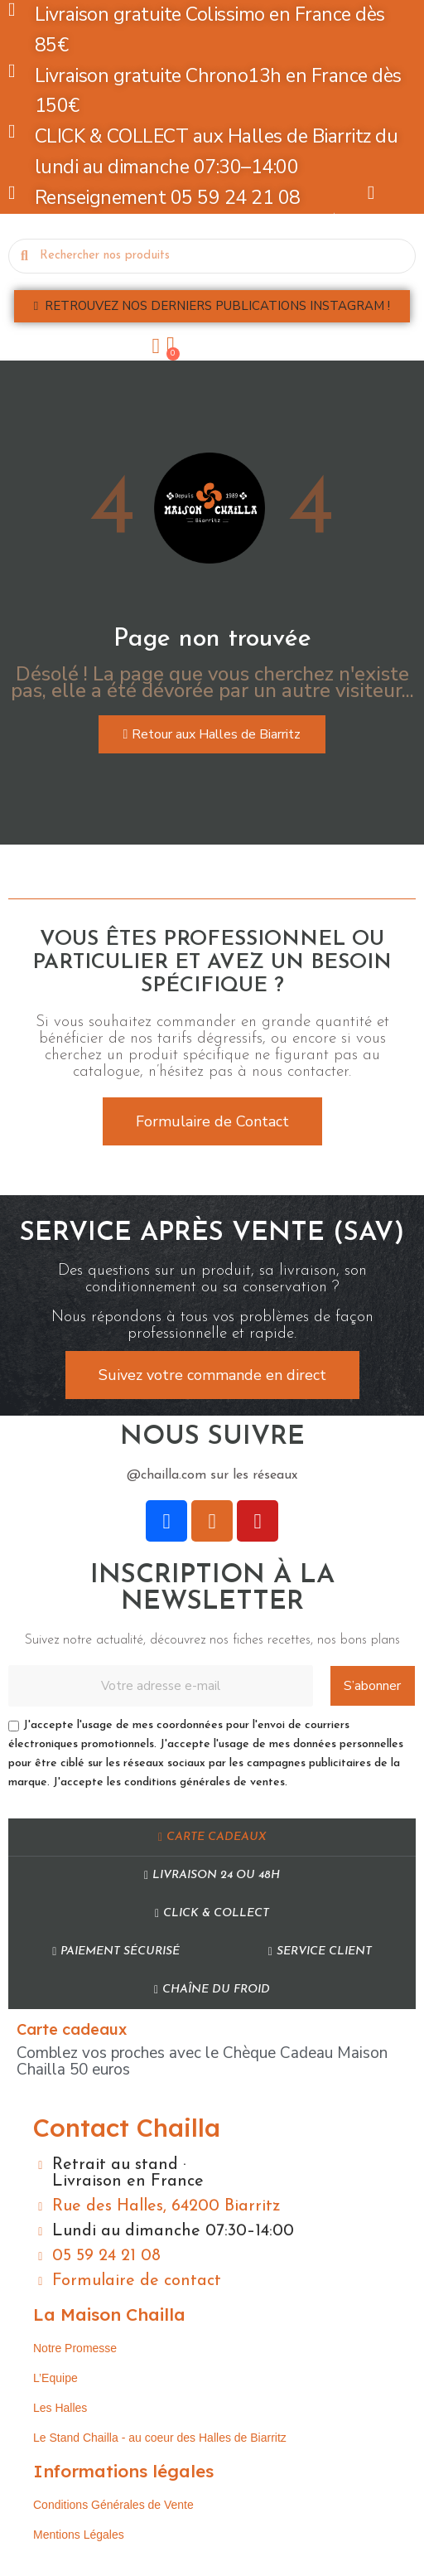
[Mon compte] (156, 346)
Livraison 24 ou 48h (212, 1875)
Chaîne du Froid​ (212, 1989)
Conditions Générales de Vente (113, 2504)
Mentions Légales (78, 2534)
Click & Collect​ (212, 1913)
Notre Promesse (75, 2348)
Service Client (320, 1951)
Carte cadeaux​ (212, 1837)
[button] (212, 306)
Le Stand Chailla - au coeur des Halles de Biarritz (160, 2437)
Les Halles (60, 2407)
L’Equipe (55, 2378)
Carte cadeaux (72, 2029)
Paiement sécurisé (116, 1951)
